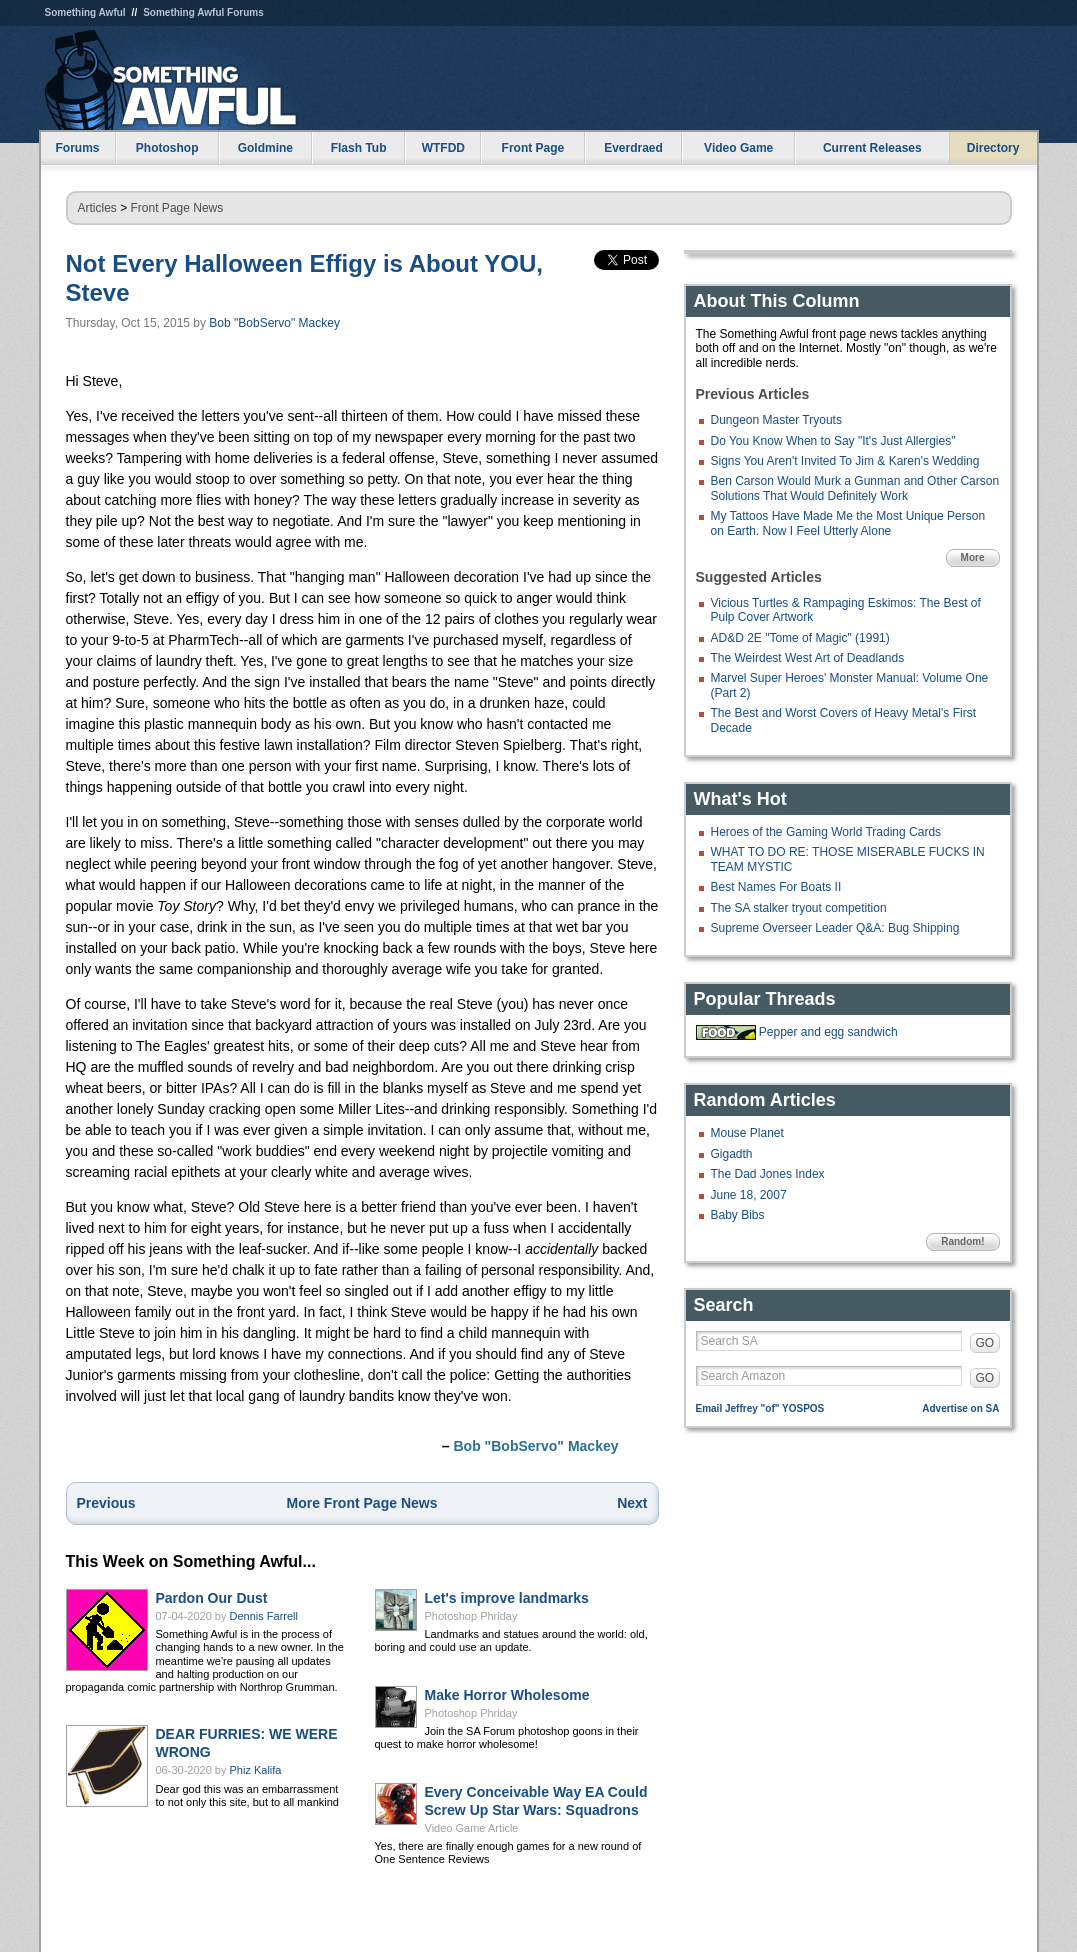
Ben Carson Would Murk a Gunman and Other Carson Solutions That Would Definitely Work (855, 488)
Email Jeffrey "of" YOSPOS (760, 1408)
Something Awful (85, 12)
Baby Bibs (738, 1215)
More (973, 557)
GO (985, 1343)
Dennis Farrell (264, 1616)
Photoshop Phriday (471, 1616)
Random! (962, 1241)
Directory (993, 148)
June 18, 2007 (749, 1195)
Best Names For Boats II (776, 887)
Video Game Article (472, 1828)
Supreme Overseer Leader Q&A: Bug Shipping (835, 928)
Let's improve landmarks (507, 1598)
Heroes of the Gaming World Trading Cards (826, 832)
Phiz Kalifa (256, 1770)
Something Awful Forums (203, 12)
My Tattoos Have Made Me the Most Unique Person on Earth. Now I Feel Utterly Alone (848, 523)
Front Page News (177, 208)
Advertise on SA (960, 1408)
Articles (97, 208)
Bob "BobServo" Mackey (274, 323)
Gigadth (732, 1154)
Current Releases (872, 148)
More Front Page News (362, 1503)
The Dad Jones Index (768, 1174)
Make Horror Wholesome (507, 1695)
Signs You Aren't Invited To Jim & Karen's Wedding (845, 461)
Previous (106, 1503)
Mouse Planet (747, 1133)
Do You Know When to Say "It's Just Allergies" (833, 441)
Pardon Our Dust (212, 1598)
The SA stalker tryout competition (799, 908)
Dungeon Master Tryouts (776, 420)
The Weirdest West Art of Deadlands (808, 658)
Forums (77, 148)
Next (632, 1503)
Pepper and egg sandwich (828, 1032)
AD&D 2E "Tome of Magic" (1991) (800, 638)
